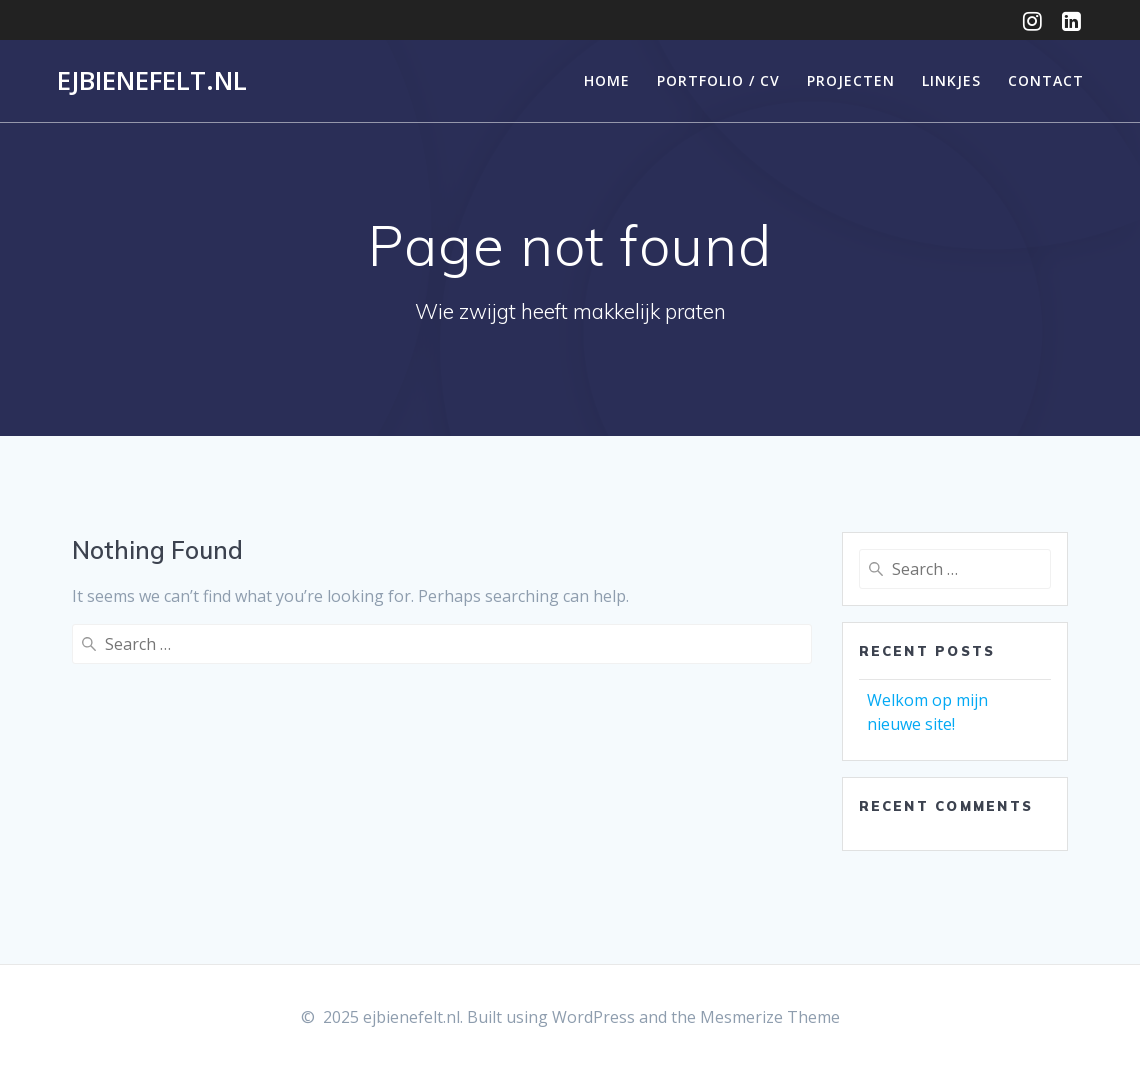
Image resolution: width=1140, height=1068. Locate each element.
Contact (1046, 80)
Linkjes (951, 80)
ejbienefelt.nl (152, 81)
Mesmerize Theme (770, 1017)
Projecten (851, 80)
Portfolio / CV (718, 80)
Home (607, 80)
